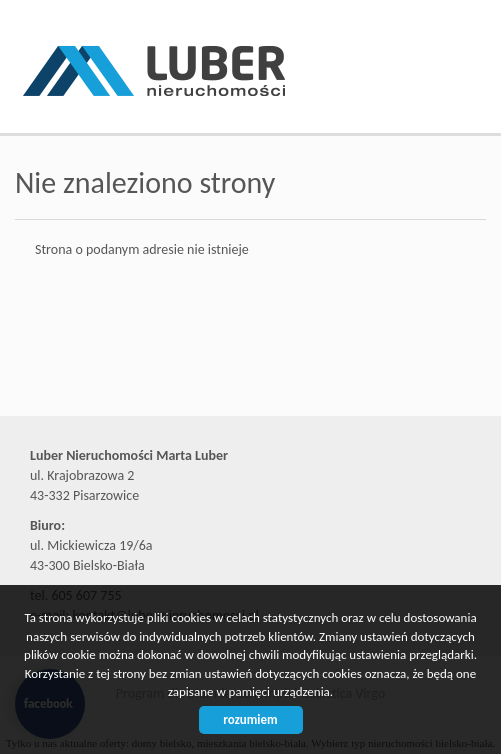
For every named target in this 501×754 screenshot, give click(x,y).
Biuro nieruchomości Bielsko (170, 379)
